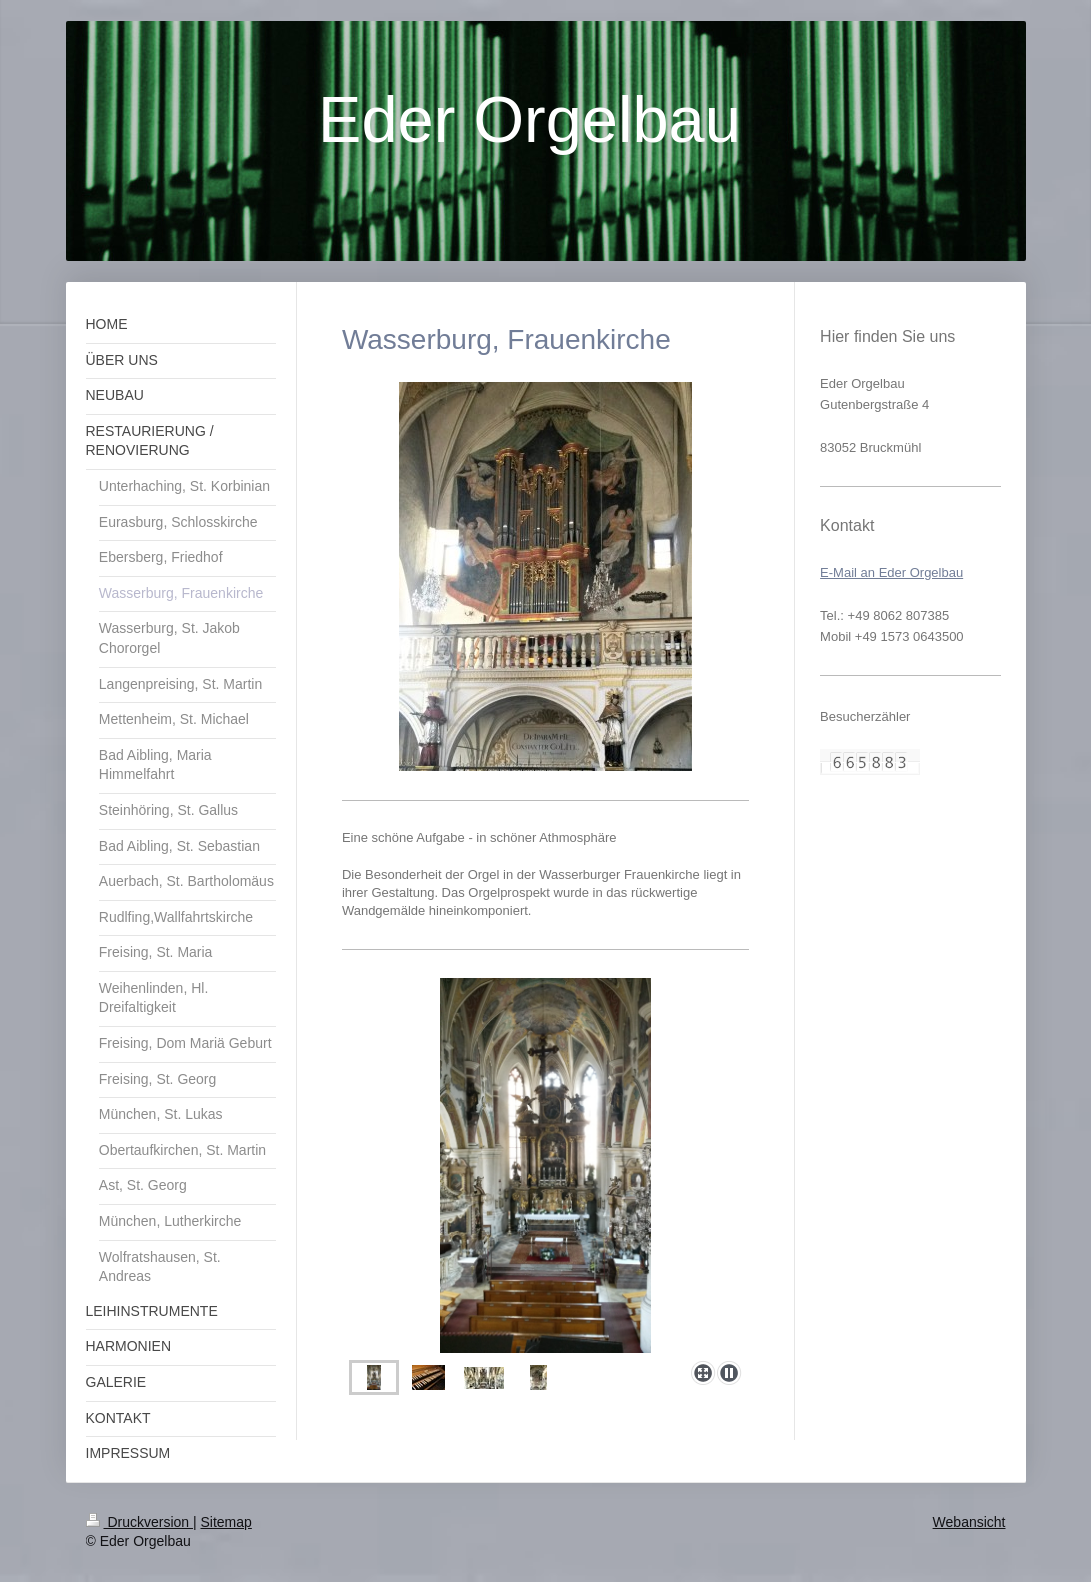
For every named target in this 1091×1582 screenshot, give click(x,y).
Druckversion (139, 1522)
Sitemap (226, 1522)
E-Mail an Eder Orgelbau (891, 572)
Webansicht (969, 1522)
